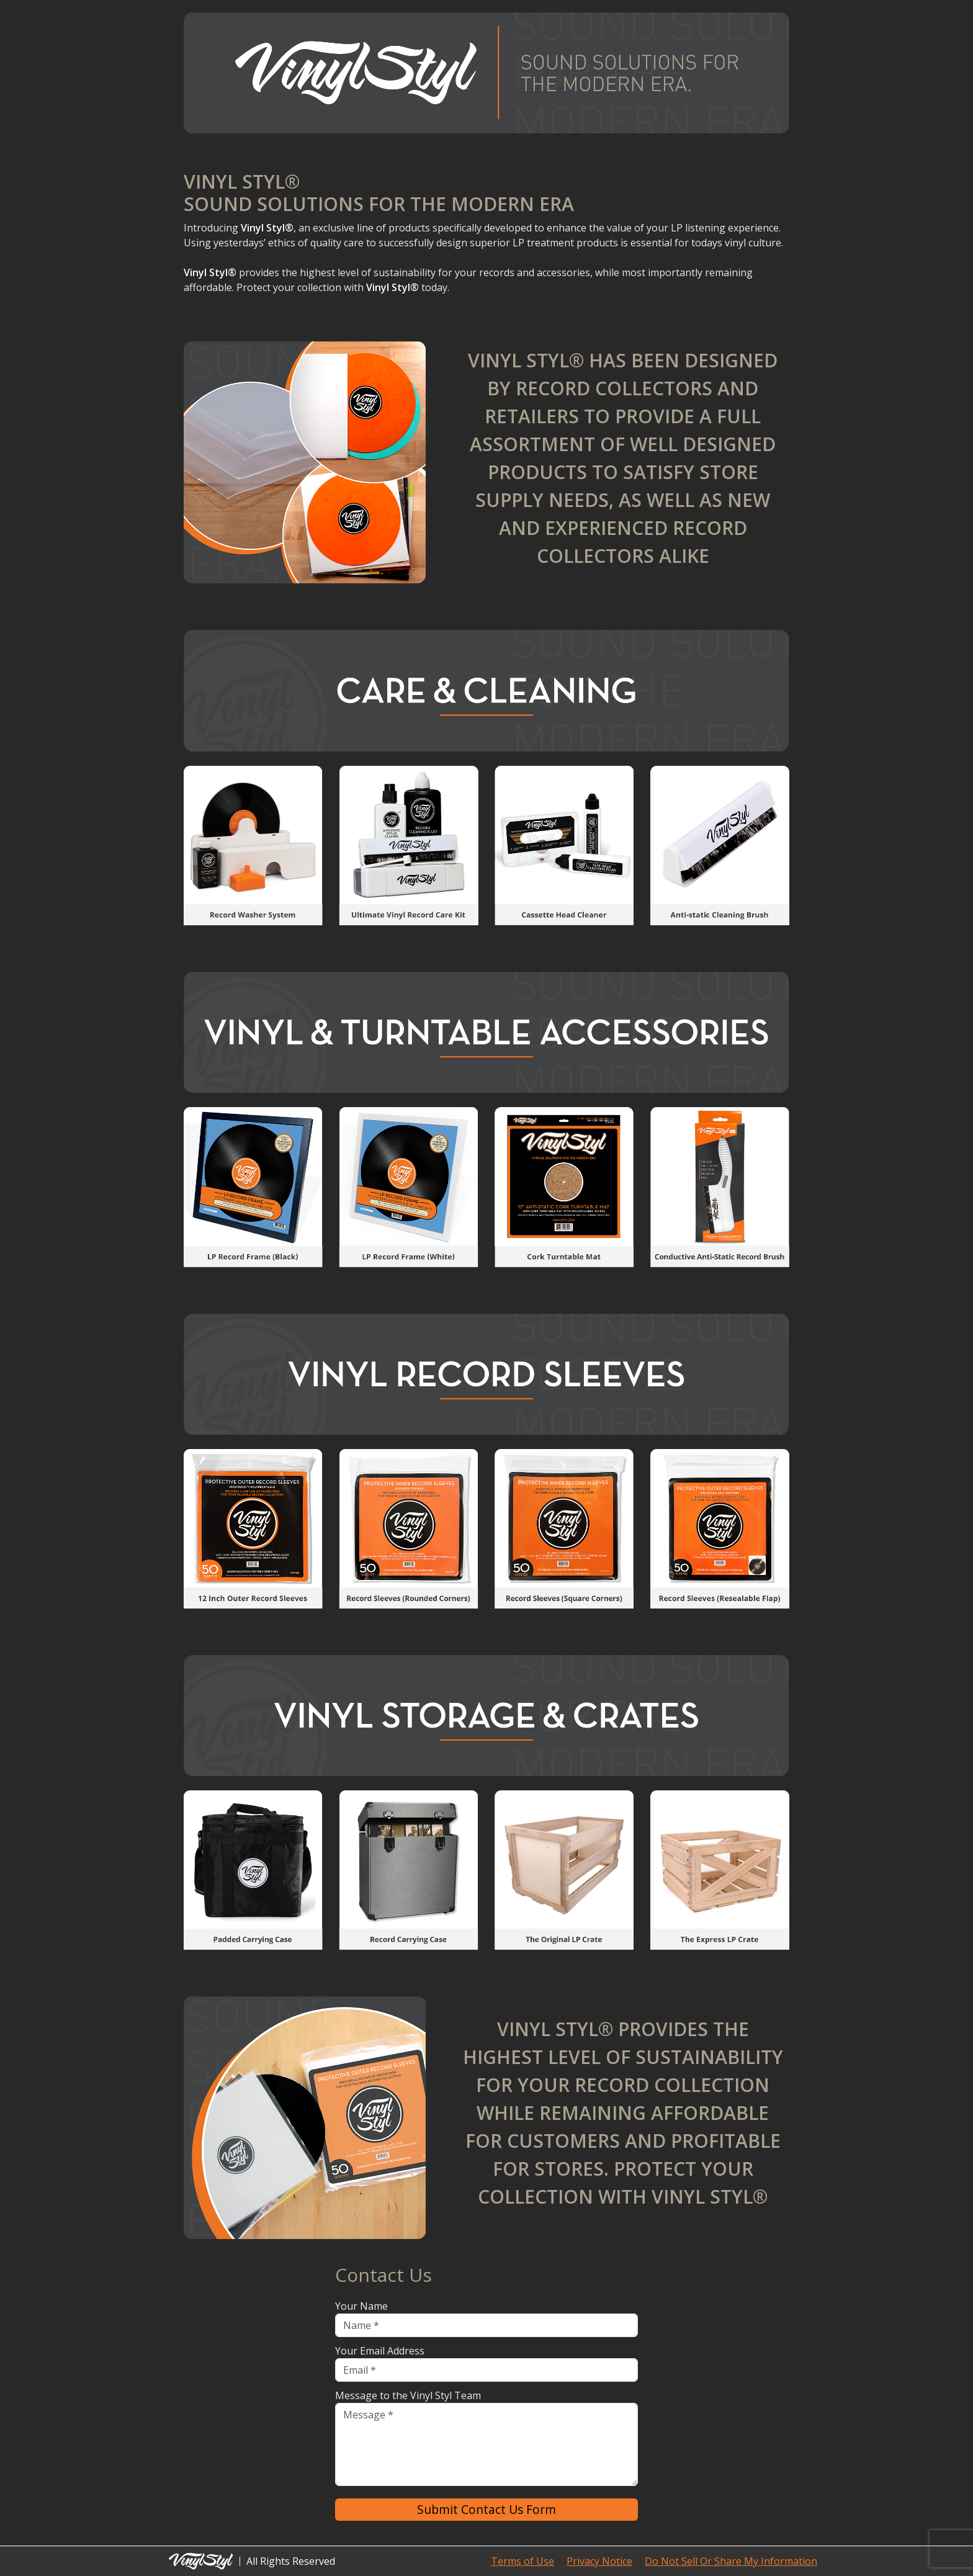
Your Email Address (379, 2351)
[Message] (486, 2444)
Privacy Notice (599, 2561)
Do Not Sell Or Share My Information (731, 2561)
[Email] (486, 2370)
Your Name (361, 2306)
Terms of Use (522, 2561)
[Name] (486, 2325)
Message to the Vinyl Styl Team (408, 2395)
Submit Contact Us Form (486, 2509)
